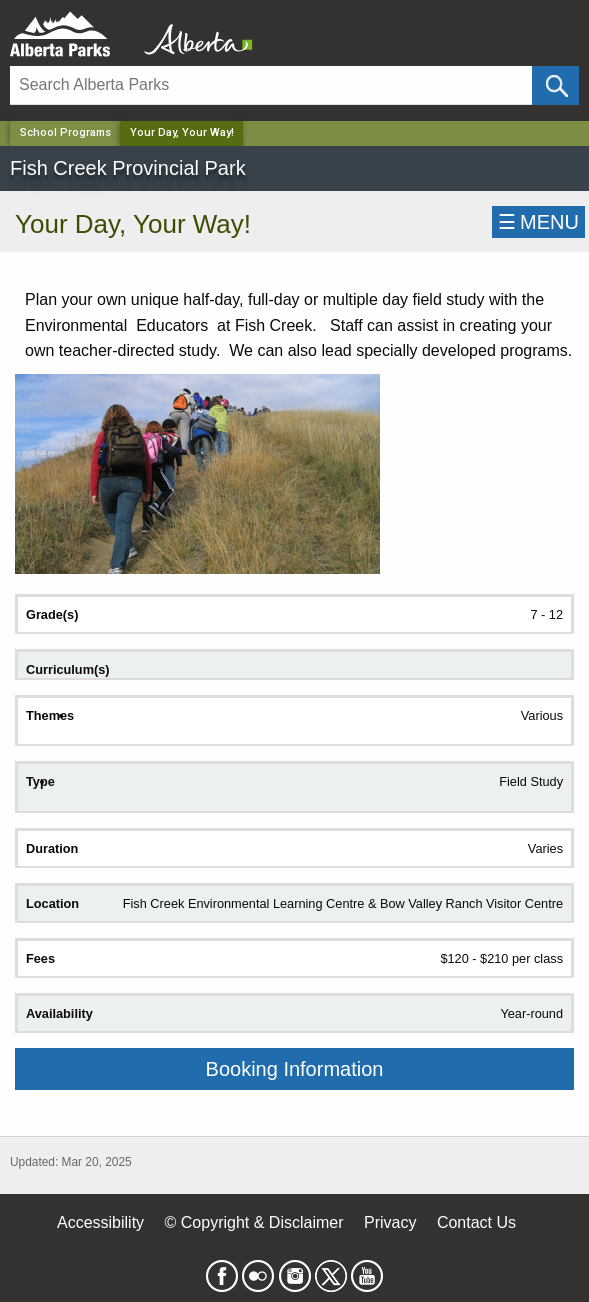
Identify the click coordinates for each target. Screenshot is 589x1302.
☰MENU (538, 222)
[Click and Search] (555, 85)
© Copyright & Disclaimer (254, 1222)
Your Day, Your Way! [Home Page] (182, 132)
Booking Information (295, 1069)
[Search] (271, 85)
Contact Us (476, 1222)
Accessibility (100, 1222)
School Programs (65, 132)
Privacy (390, 1222)
